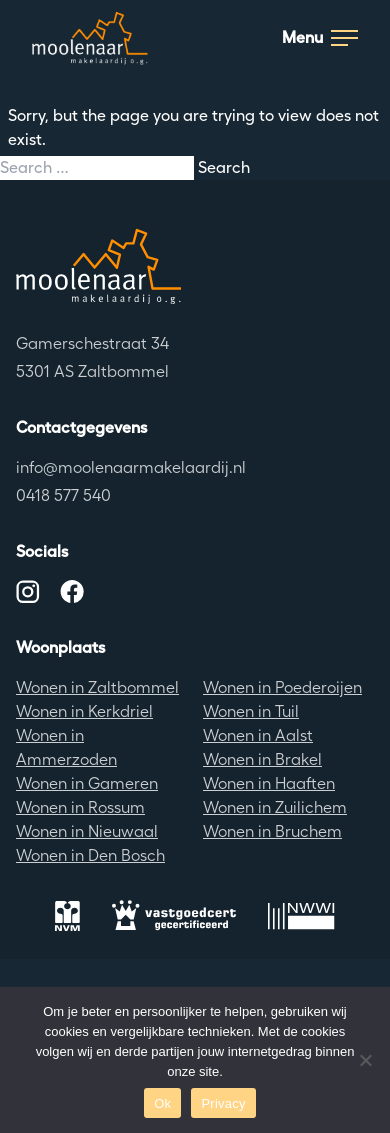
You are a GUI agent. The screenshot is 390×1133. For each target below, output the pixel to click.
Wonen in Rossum (80, 807)
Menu (320, 37)
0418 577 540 (63, 495)
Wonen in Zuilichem (275, 807)
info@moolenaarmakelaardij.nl (131, 467)
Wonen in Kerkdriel (84, 711)
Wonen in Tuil (251, 711)
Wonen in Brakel (262, 759)
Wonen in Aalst (258, 735)
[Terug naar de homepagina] (195, 266)
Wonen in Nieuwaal (87, 831)
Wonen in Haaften (269, 783)
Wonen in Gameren (87, 783)
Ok (162, 1103)
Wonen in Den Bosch (90, 855)
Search (224, 167)
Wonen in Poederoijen (282, 687)
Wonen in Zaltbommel (97, 687)
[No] (365, 1060)
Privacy (223, 1103)
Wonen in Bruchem (272, 831)
